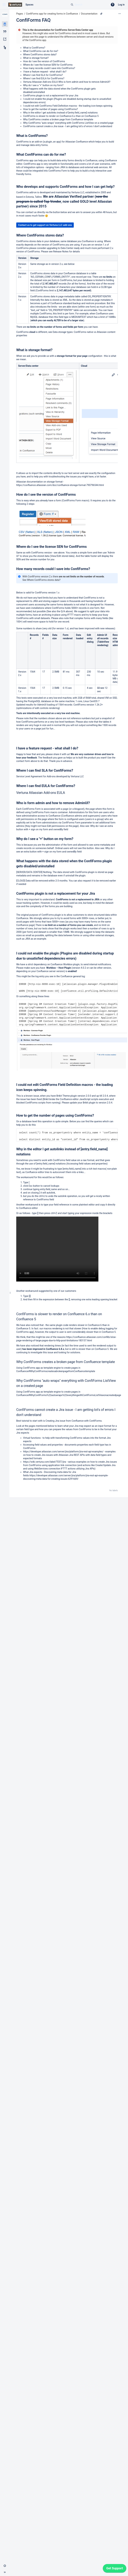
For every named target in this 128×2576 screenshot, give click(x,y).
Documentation (89, 13)
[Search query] (88, 4)
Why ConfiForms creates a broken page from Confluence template (58, 119)
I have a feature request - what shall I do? (44, 71)
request (87, 880)
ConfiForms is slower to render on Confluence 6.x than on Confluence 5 (61, 116)
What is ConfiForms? (34, 47)
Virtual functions (32, 1437)
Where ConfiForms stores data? (40, 54)
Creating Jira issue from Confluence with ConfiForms (74, 1420)
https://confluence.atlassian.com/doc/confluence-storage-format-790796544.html (60, 485)
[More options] (119, 13)
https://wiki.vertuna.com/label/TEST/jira (44, 1461)
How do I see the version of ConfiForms (44, 61)
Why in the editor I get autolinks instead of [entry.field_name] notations (60, 112)
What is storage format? (36, 58)
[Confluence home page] (15, 4)
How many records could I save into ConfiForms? (49, 68)
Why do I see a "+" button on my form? (43, 85)
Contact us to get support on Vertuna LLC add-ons (45, 225)
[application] (114, 2569)
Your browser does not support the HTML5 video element (57, 1249)
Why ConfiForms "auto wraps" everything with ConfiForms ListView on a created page (68, 122)
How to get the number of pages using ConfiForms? (50, 109)
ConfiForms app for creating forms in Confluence (52, 13)
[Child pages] (5, 47)
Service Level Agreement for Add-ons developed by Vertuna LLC (50, 776)
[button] (4, 4)
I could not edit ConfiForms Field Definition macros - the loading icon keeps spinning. (68, 105)
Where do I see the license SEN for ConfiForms (48, 64)
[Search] (72, 4)
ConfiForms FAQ (33, 20)
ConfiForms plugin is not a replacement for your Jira (50, 95)
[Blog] (5, 32)
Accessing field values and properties (87, 1163)
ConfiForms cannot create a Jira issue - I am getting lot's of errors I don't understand (67, 126)
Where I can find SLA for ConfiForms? (43, 75)
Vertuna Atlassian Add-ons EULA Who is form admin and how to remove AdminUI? (66, 81)
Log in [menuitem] (121, 4)
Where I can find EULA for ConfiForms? (43, 78)
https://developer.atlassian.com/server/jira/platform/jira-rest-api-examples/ (63, 1451)
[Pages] (5, 24)
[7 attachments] (101, 13)
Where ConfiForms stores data (43, 580)
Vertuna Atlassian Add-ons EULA (40, 793)
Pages (19, 13)
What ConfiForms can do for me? (40, 51)
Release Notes (61, 251)
